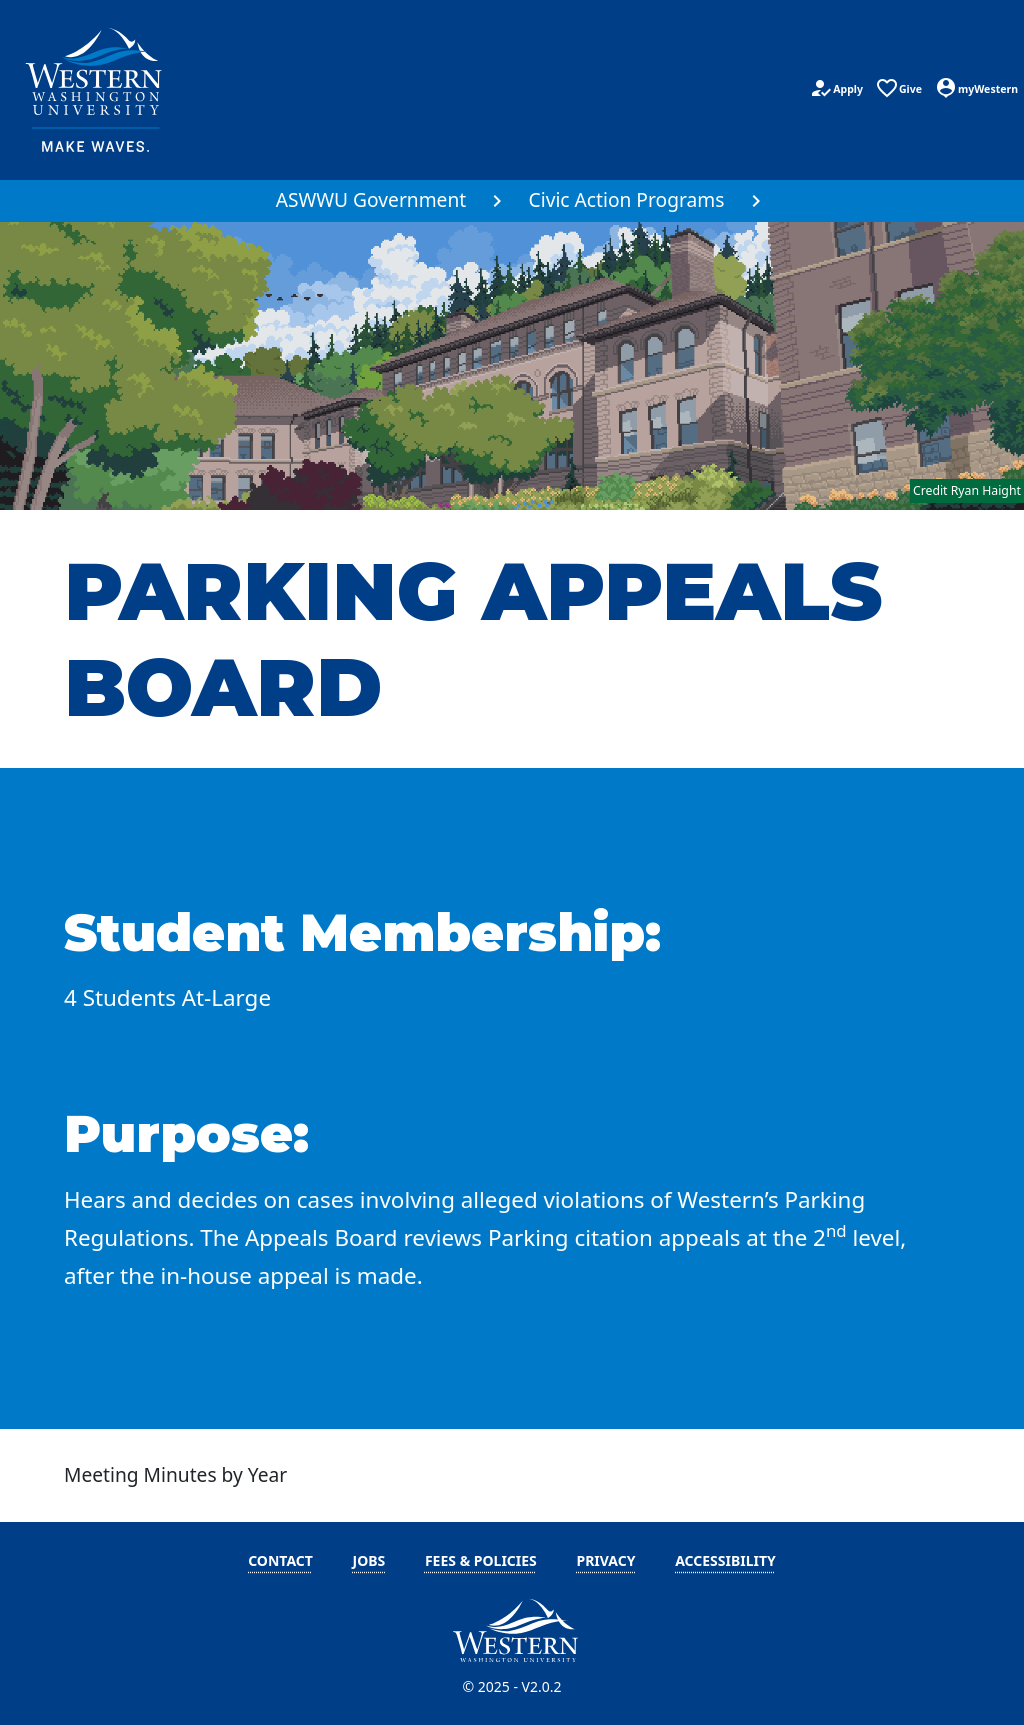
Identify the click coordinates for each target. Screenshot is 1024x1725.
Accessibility (725, 1560)
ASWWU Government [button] (371, 199)
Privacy (605, 1560)
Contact (280, 1560)
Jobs (369, 1560)
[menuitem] (382, 201)
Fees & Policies (481, 1560)
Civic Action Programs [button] (627, 199)
